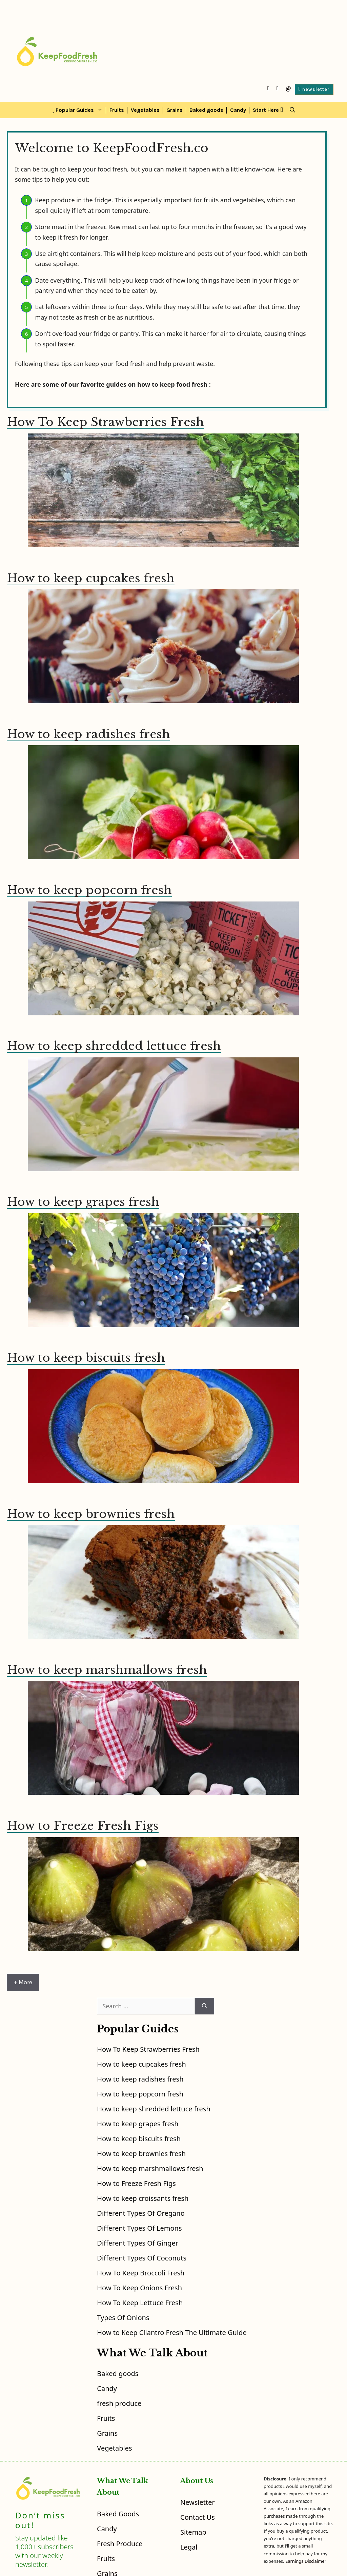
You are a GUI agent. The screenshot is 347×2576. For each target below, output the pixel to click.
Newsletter (197, 2502)
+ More (23, 1982)
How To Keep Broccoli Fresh (140, 2272)
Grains (174, 110)
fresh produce (119, 2403)
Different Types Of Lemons (139, 2228)
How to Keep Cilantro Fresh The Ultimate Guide (171, 2332)
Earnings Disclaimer (305, 2561)
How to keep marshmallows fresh (107, 1670)
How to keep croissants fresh (142, 2198)
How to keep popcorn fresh (89, 890)
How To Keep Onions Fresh (139, 2287)
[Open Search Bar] (292, 110)
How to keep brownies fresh (91, 1514)
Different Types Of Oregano (140, 2213)
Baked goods (206, 110)
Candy (238, 110)
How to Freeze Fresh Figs (83, 1826)
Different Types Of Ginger (137, 2243)
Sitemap (193, 2532)
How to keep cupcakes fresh (91, 578)
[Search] (204, 2006)
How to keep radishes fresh (88, 734)
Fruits (116, 110)
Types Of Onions (123, 2317)
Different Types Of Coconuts (141, 2258)
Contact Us (197, 2517)
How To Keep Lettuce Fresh (140, 2302)
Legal (188, 2547)
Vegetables (145, 110)
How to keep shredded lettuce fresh (114, 1046)
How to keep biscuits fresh (86, 1358)
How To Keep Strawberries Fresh (105, 422)
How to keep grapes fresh (83, 1202)
